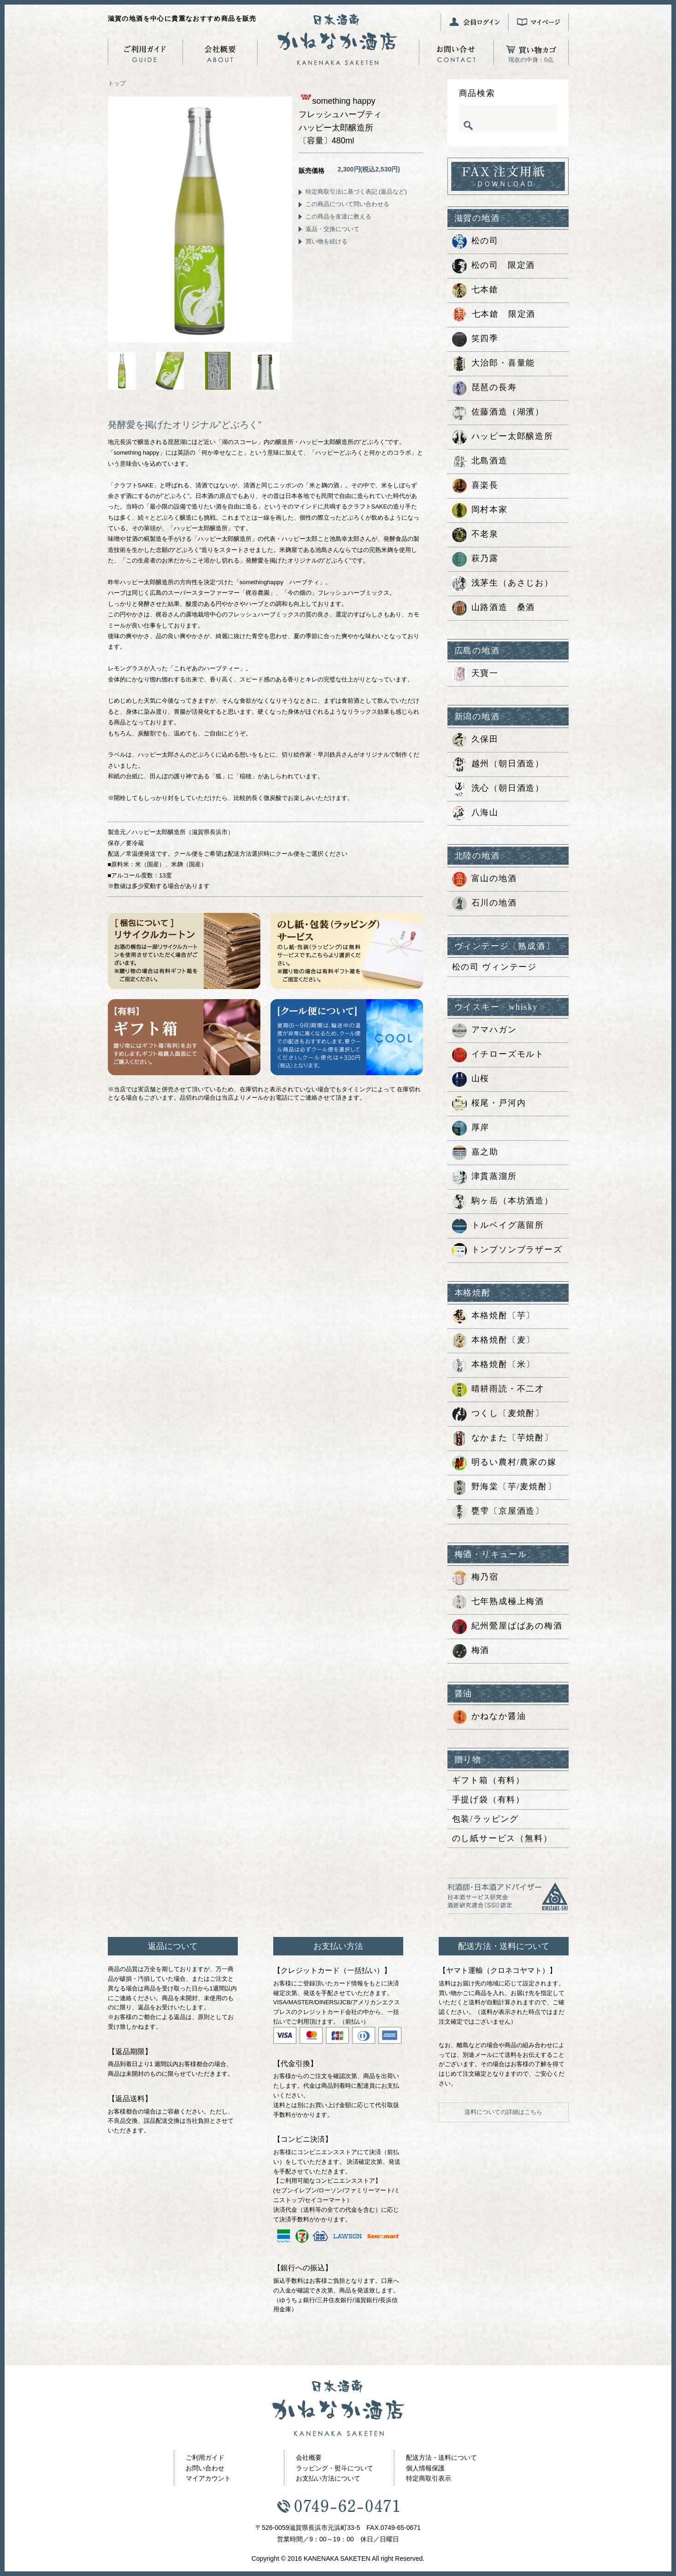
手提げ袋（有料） (488, 1799)
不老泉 (475, 534)
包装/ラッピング (485, 1819)
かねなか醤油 (489, 1717)
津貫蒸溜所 (484, 1177)
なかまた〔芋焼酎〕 (502, 1438)
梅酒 (471, 1651)
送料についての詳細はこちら (503, 2111)
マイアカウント (208, 2478)
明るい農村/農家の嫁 (504, 1463)
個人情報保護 (425, 2468)
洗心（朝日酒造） (498, 789)
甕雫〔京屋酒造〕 (498, 1511)
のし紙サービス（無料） (502, 1838)
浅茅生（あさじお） (502, 583)
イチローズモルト (498, 1055)
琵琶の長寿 (484, 388)
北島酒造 (480, 461)
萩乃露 (475, 559)
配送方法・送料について (441, 2457)
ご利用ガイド (205, 2457)
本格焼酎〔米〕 (493, 1365)
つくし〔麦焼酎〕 (498, 1414)
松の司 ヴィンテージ (494, 966)
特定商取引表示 (428, 2478)
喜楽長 (475, 486)
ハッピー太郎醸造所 (502, 437)
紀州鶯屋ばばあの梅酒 (507, 1626)
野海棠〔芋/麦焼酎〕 (504, 1487)
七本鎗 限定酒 (494, 315)
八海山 (475, 813)
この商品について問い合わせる (347, 204)
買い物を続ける (326, 241)
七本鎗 (475, 290)
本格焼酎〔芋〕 (493, 1316)
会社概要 (309, 2457)
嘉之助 (475, 1152)
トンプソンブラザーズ (507, 1250)
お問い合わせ (205, 2468)
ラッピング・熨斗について (334, 2468)
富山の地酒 (484, 879)
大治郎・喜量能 (493, 363)
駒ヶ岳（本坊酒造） (502, 1201)
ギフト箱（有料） (488, 1780)
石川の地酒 (484, 903)
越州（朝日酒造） (498, 764)
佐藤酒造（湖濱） (498, 412)
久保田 (475, 740)
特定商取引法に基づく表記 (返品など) (356, 191)
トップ (117, 83)
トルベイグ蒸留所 (498, 1226)
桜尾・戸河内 (489, 1103)
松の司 (475, 241)
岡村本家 (480, 510)
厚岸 (471, 1128)
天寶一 (475, 674)
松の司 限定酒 (493, 266)
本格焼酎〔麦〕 (493, 1340)
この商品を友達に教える (338, 216)
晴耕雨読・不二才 (498, 1389)
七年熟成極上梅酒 (498, 1602)
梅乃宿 (475, 1577)
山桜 (471, 1079)
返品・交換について (332, 228)
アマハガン (484, 1030)
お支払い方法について (328, 2478)
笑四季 (475, 339)
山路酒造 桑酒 (493, 608)
